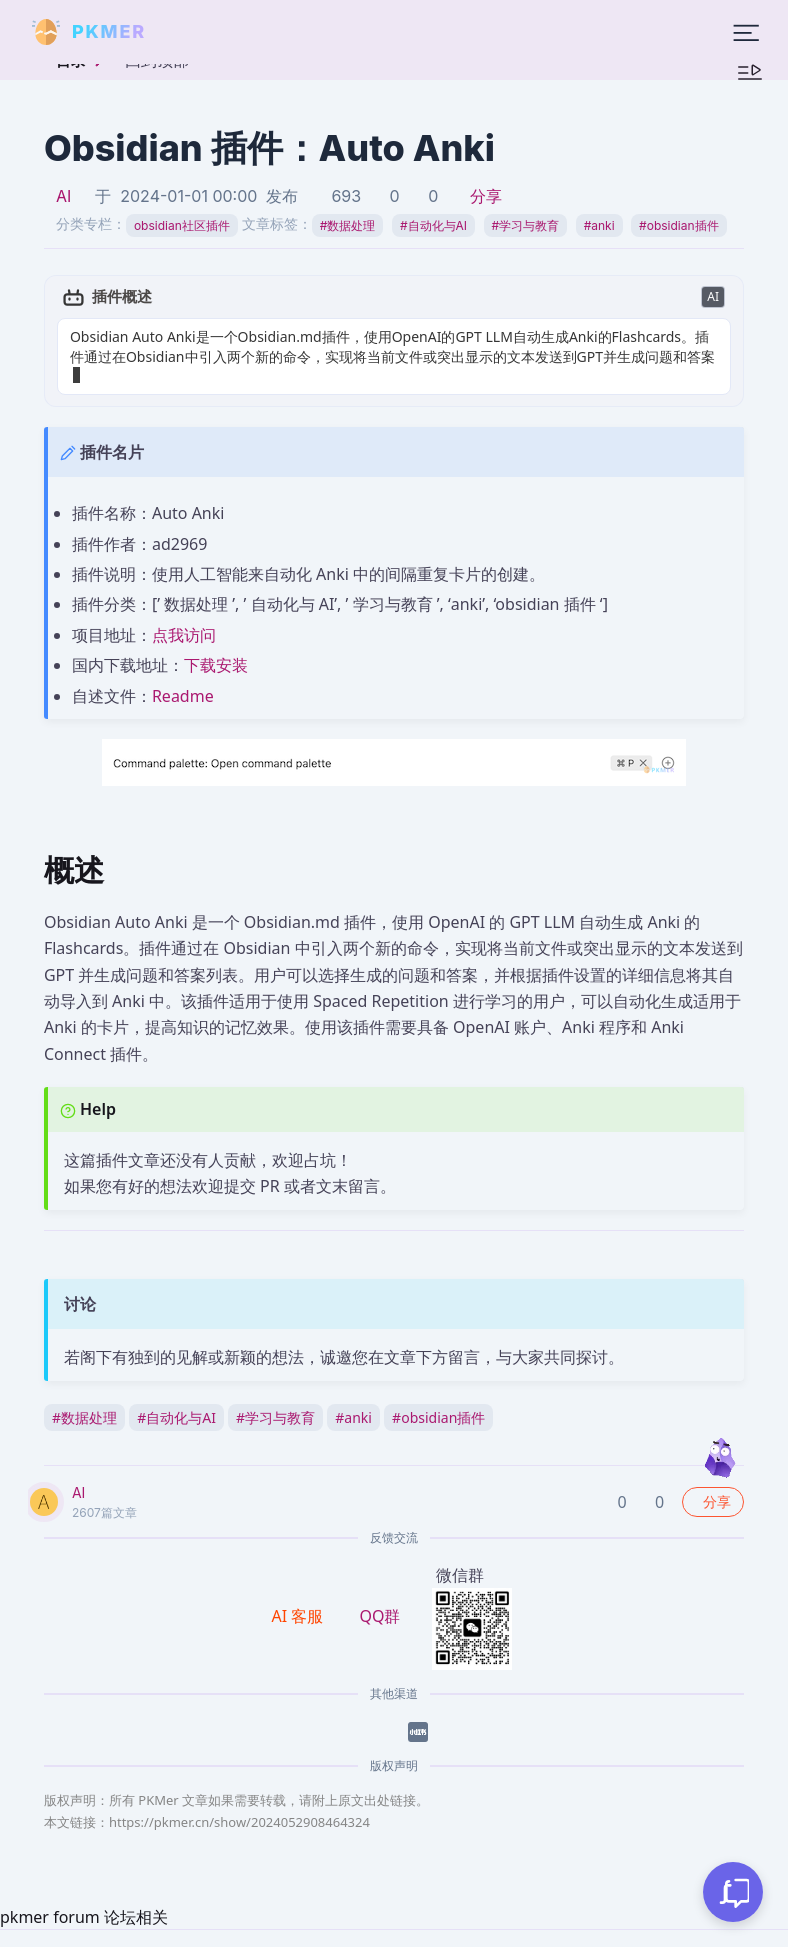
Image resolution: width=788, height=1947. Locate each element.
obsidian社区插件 (182, 225)
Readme (183, 676)
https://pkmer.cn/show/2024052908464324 (239, 1802)
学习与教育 (526, 225)
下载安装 (216, 646)
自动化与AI (433, 225)
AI (63, 196)
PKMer (232, 1936)
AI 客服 (300, 1596)
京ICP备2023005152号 (482, 1936)
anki (599, 225)
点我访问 (184, 615)
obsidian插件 (678, 225)
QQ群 (379, 1596)
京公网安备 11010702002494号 (670, 1937)
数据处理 (348, 225)
